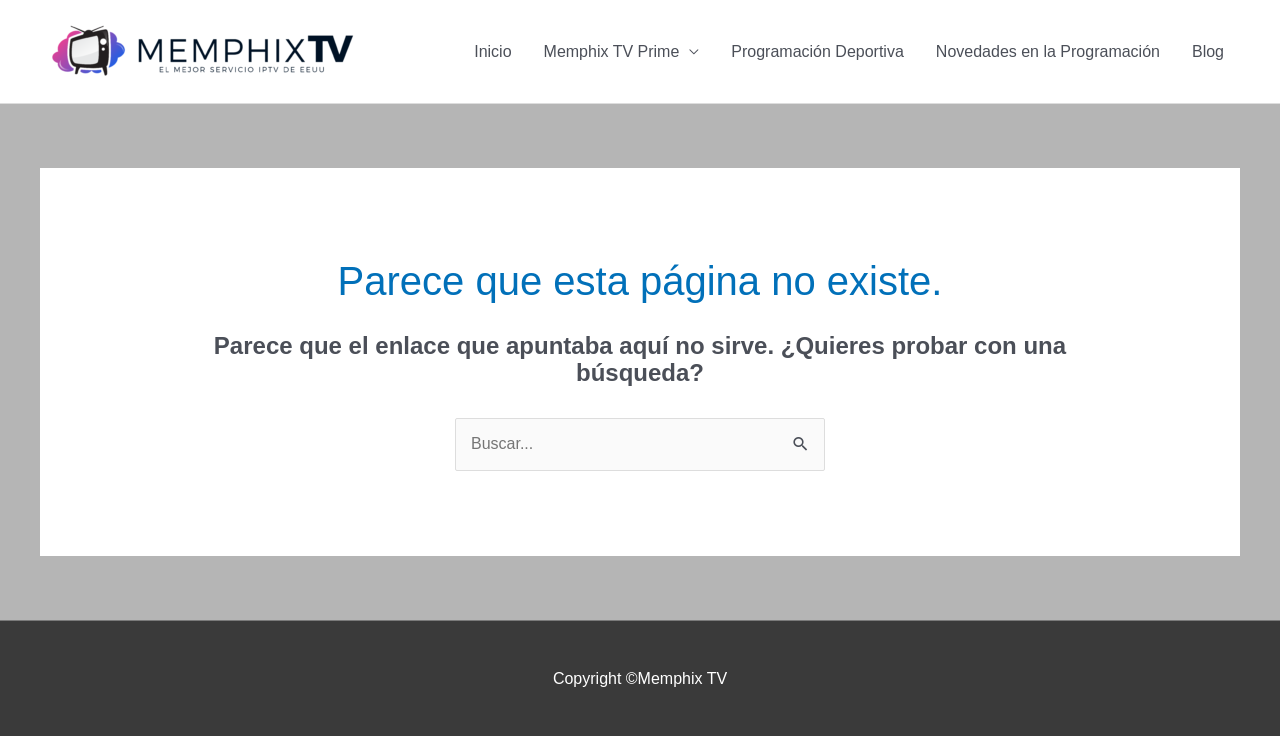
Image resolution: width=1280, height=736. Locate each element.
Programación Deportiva (817, 51)
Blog (1208, 51)
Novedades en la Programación (1048, 51)
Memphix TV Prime (612, 51)
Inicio (492, 51)
